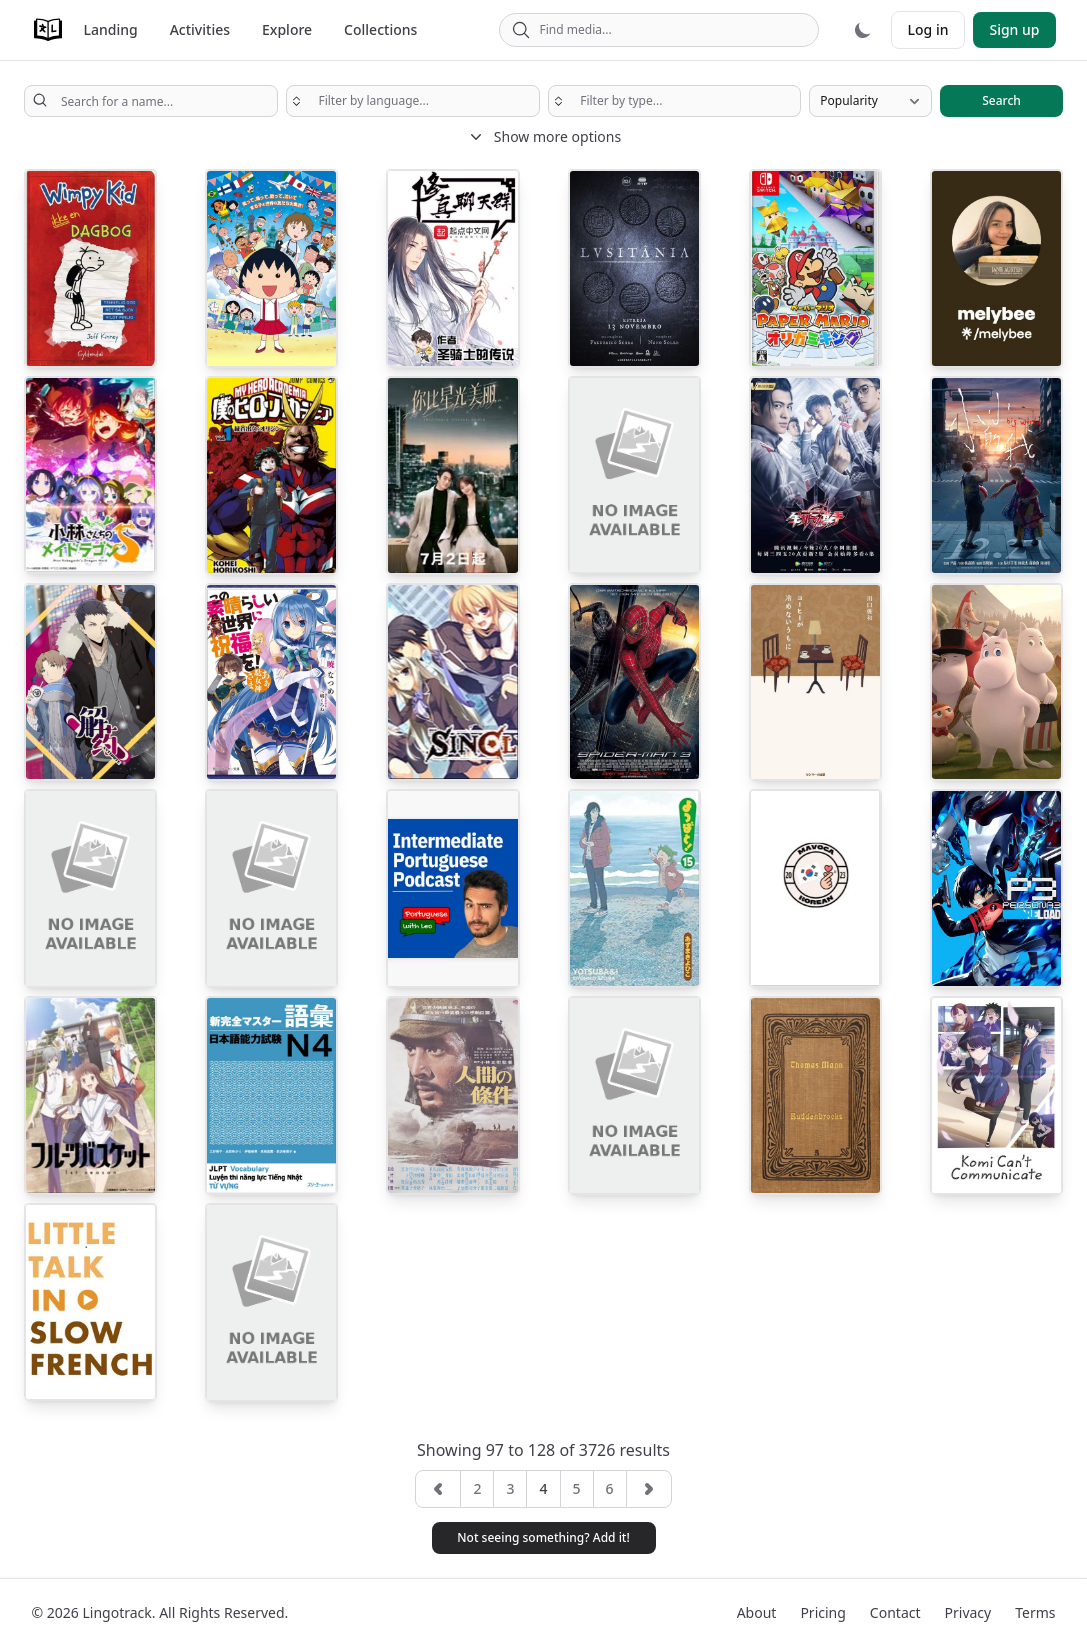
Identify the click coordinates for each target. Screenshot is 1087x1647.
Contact (895, 1612)
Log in (928, 29)
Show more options (543, 137)
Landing (111, 29)
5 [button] (577, 1488)
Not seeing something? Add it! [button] (543, 1537)
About (757, 1612)
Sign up (1014, 29)
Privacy (968, 1612)
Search (1001, 100)
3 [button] (510, 1488)
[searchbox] (413, 101)
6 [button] (610, 1488)
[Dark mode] (863, 30)
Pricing (822, 1612)
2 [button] (477, 1488)
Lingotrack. (118, 1612)
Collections (380, 29)
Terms (1035, 1612)
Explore (287, 29)
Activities (200, 29)
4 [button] (543, 1488)
